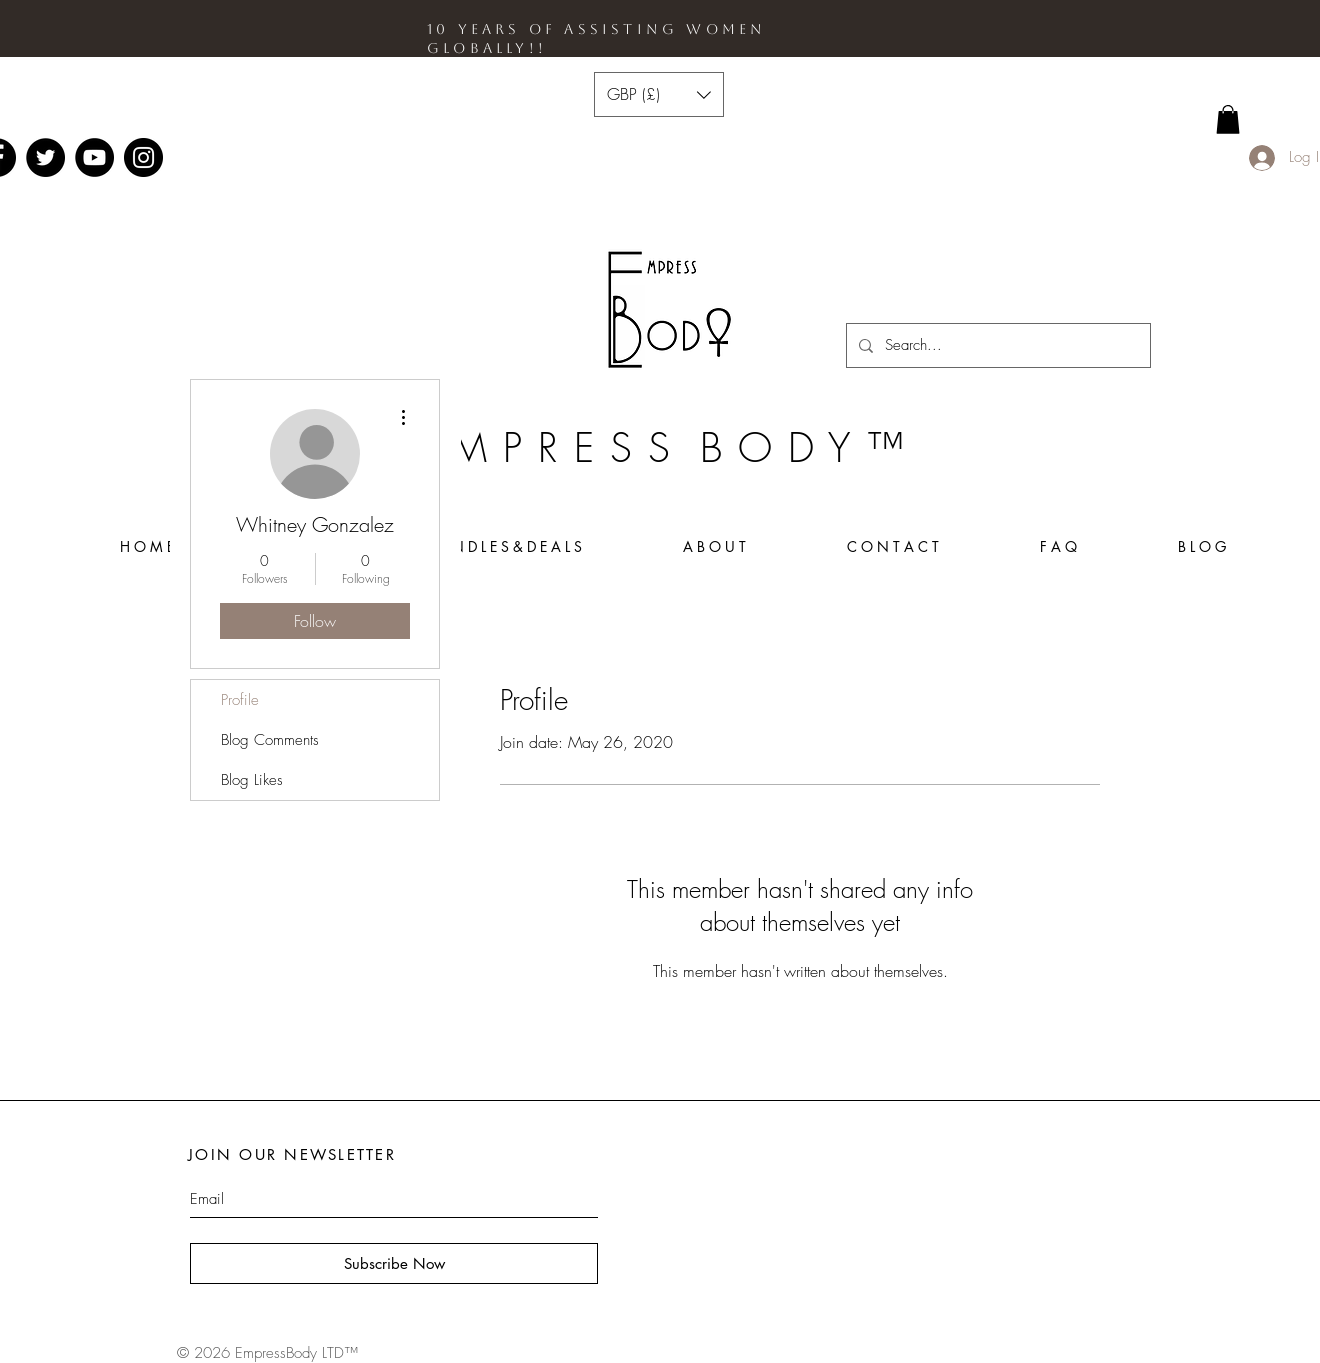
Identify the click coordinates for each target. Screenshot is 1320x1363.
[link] (1228, 119)
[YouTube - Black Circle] (94, 157)
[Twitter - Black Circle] (45, 157)
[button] (659, 94)
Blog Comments (270, 740)
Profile (240, 700)
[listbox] (659, 94)
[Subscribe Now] (394, 1263)
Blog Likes (252, 780)
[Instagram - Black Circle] (143, 157)
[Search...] (996, 345)
